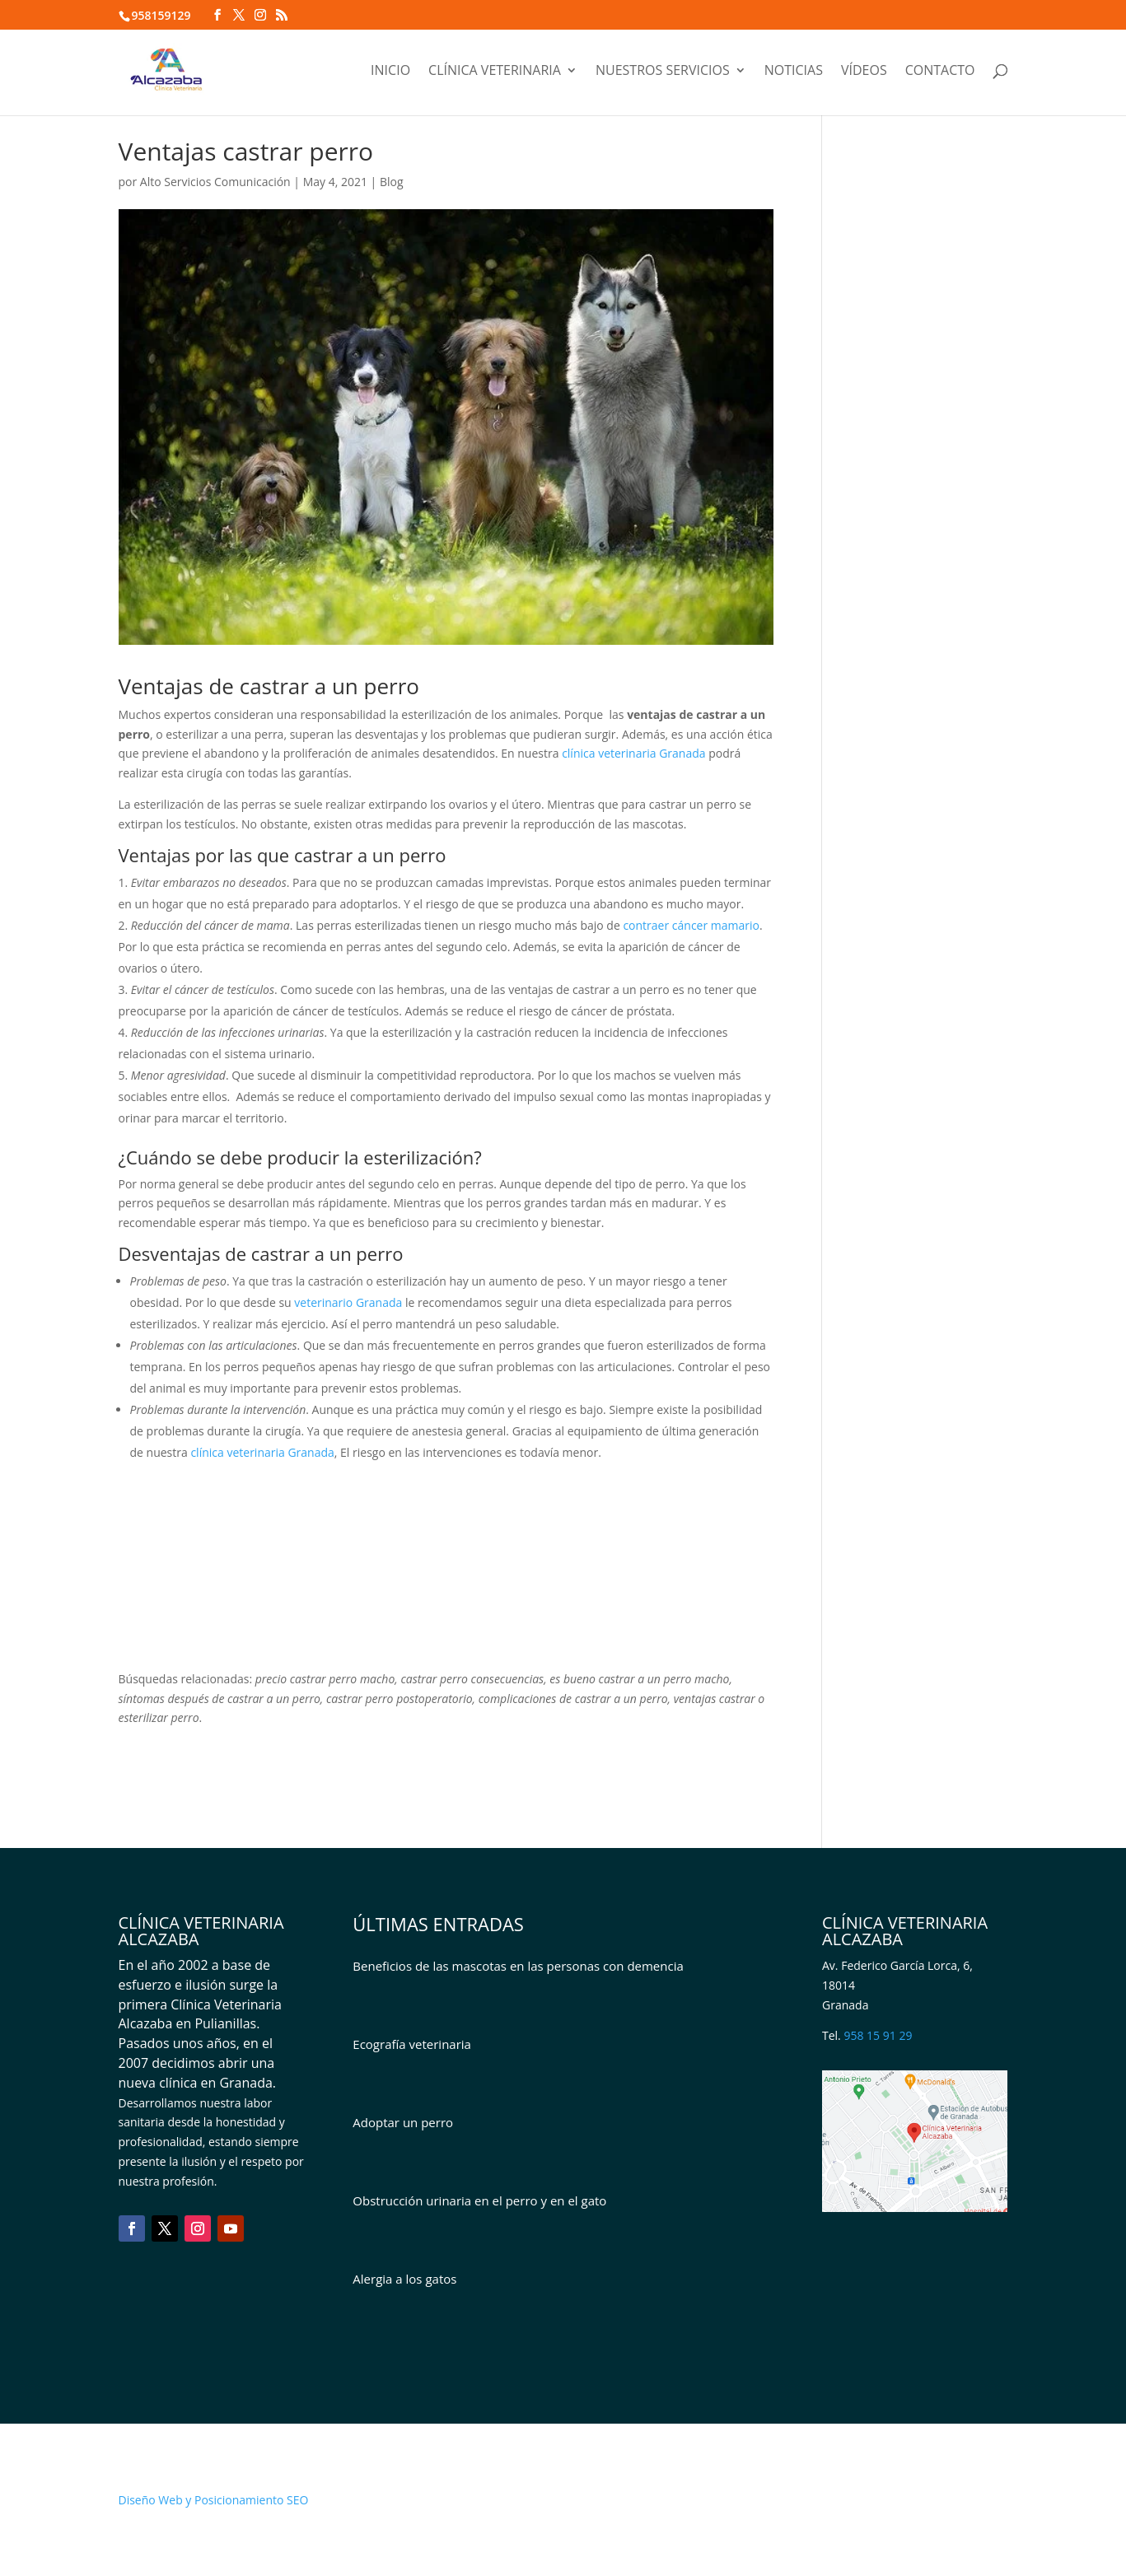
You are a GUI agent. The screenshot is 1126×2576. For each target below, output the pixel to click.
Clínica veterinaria (494, 71)
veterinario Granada (348, 1302)
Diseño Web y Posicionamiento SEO (214, 2500)
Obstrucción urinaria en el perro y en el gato (479, 2200)
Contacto (940, 71)
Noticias (793, 71)
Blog (392, 181)
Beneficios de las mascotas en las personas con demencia (518, 1966)
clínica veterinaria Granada (633, 753)
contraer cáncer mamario (691, 925)
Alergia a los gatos (404, 2278)
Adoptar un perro (403, 2122)
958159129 (161, 15)
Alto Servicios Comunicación (215, 181)
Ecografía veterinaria (412, 2044)
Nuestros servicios (663, 71)
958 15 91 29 (877, 2035)
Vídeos (864, 71)
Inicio (390, 71)
